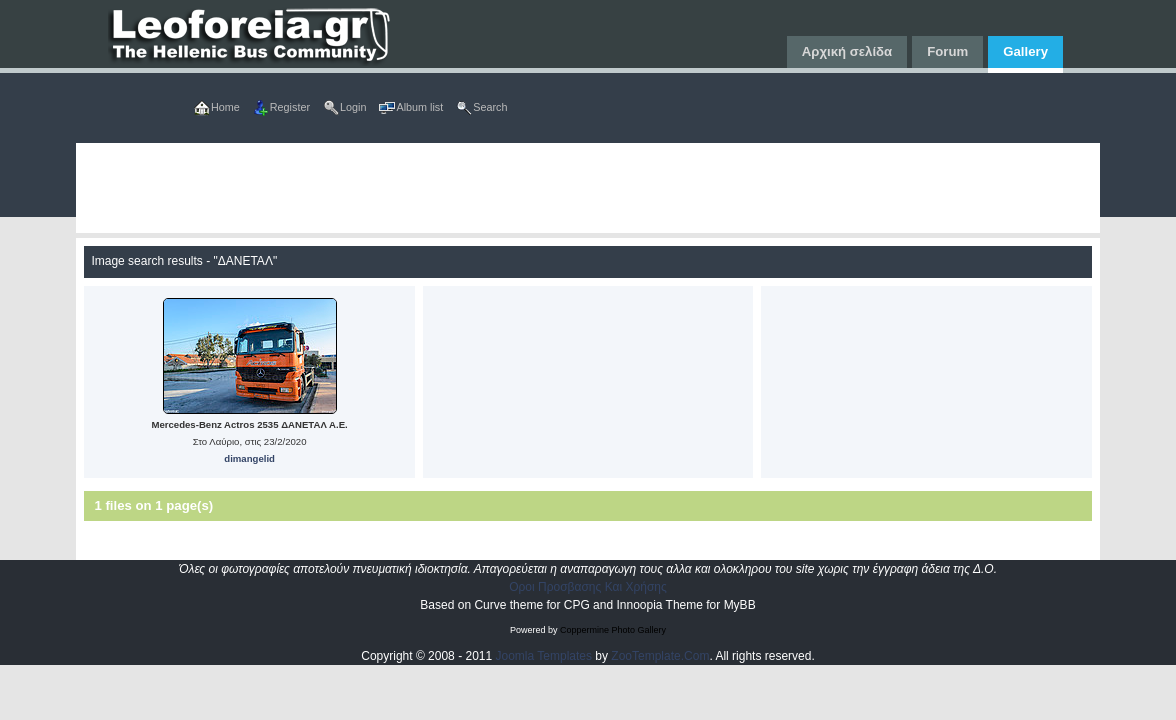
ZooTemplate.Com (660, 656)
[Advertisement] (587, 188)
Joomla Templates (544, 656)
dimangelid (249, 458)
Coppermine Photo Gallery (613, 630)
